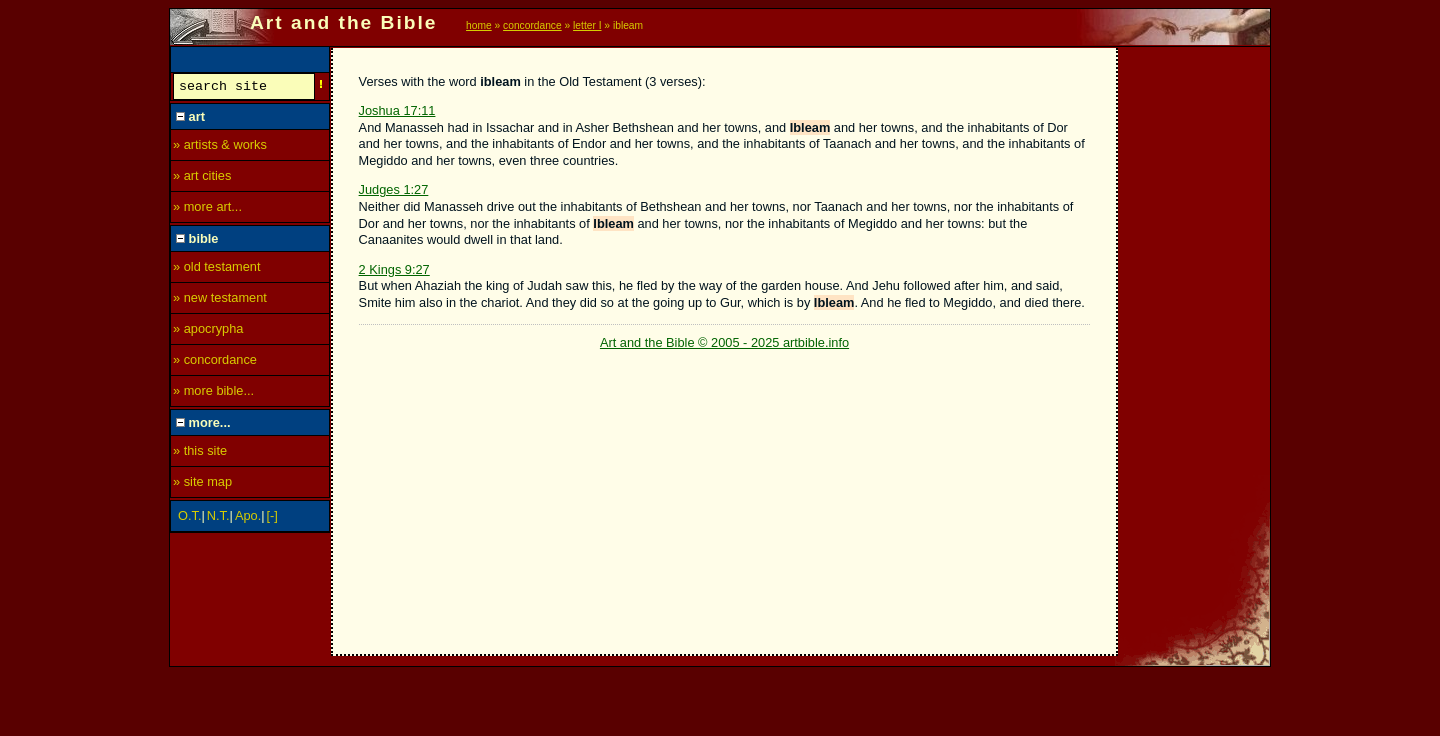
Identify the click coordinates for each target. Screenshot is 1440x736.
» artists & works (220, 147)
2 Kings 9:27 (394, 269)
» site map (202, 484)
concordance (532, 25)
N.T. (218, 518)
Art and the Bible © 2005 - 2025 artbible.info (724, 342)
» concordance (215, 362)
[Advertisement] (1195, 347)
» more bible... (213, 393)
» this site (200, 453)
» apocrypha (208, 331)
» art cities (202, 178)
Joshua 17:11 (397, 110)
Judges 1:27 (394, 189)
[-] (272, 518)
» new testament (220, 300)
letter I (587, 25)
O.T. (189, 518)
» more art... (207, 209)
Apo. (248, 518)
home (479, 25)
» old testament (217, 269)
